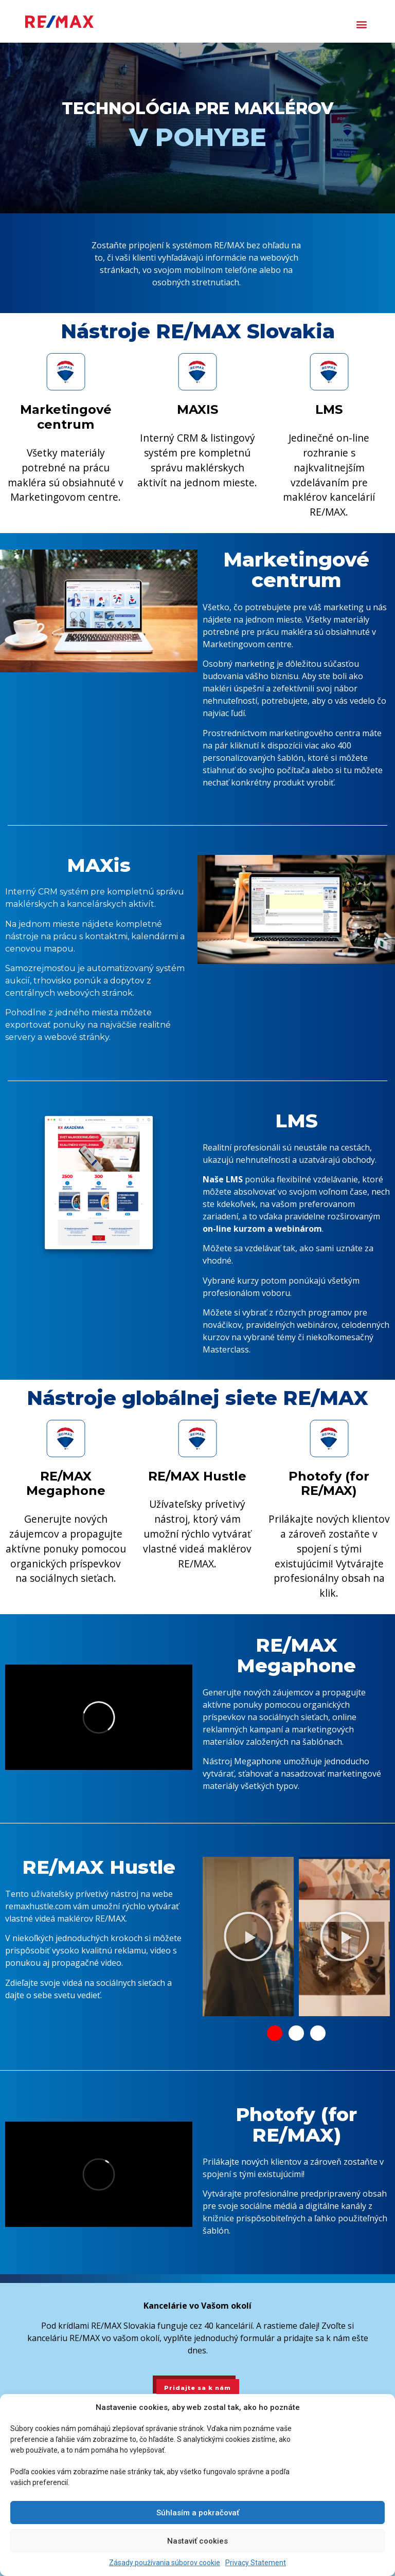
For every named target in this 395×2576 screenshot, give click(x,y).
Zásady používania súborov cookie (164, 2563)
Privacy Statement (255, 2563)
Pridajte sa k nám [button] (197, 2387)
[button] (361, 23)
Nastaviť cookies (197, 2541)
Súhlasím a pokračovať (197, 2512)
